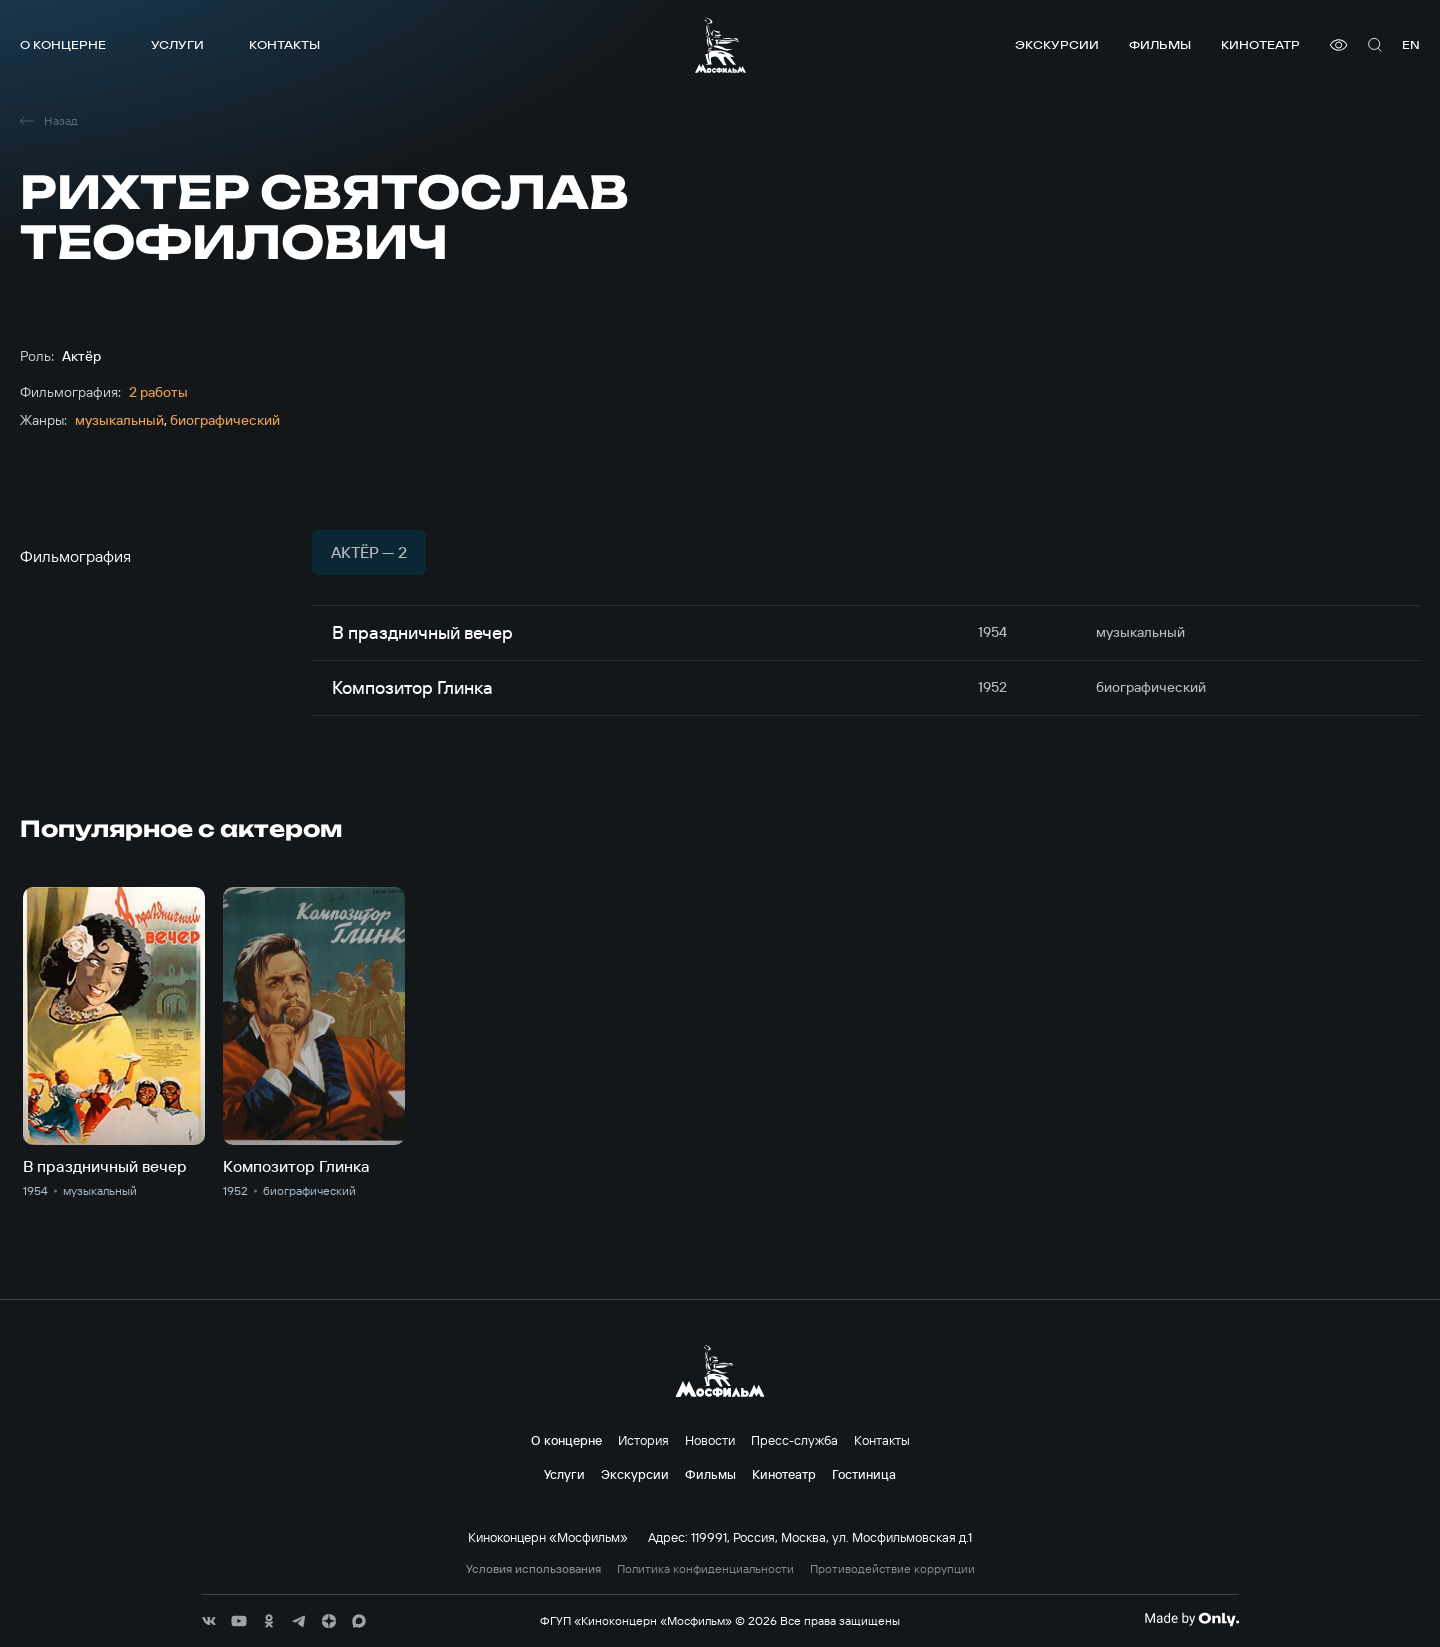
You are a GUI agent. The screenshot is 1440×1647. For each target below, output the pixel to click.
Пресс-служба (794, 1440)
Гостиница (864, 1474)
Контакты (284, 44)
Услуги (177, 44)
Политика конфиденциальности (705, 1569)
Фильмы (1160, 44)
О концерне (63, 44)
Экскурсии (1057, 44)
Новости (710, 1440)
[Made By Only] (1191, 1619)
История (643, 1440)
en (1411, 44)
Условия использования (533, 1569)
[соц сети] (209, 1621)
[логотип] (720, 45)
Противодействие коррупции (892, 1569)
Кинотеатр (1260, 44)
